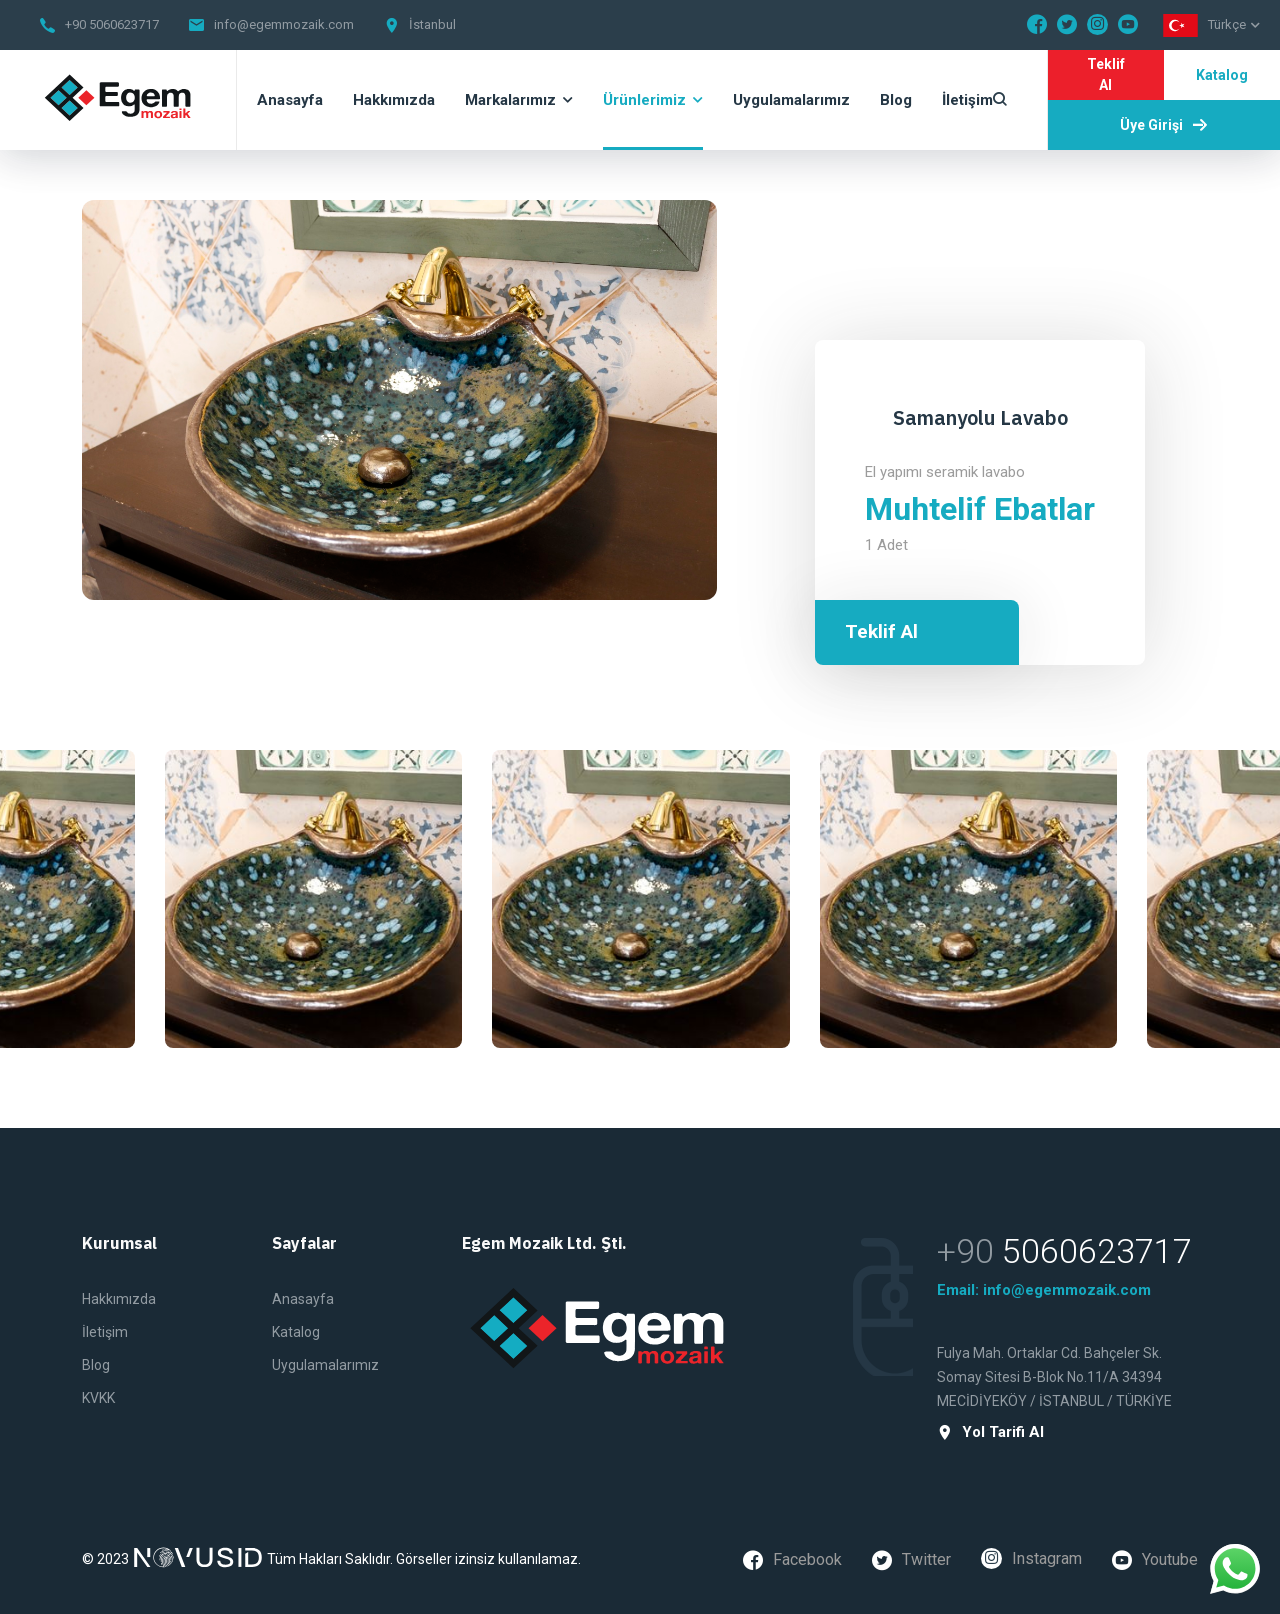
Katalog (1222, 75)
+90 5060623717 (112, 24)
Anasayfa (303, 1299)
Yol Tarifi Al (990, 1432)
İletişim (105, 1332)
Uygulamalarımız (325, 1365)
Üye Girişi (1163, 125)
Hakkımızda (119, 1299)
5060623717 (1097, 1251)
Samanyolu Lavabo (980, 417)
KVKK (98, 1398)
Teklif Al (1106, 74)
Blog (96, 1365)
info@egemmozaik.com (284, 24)
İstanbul (432, 24)
